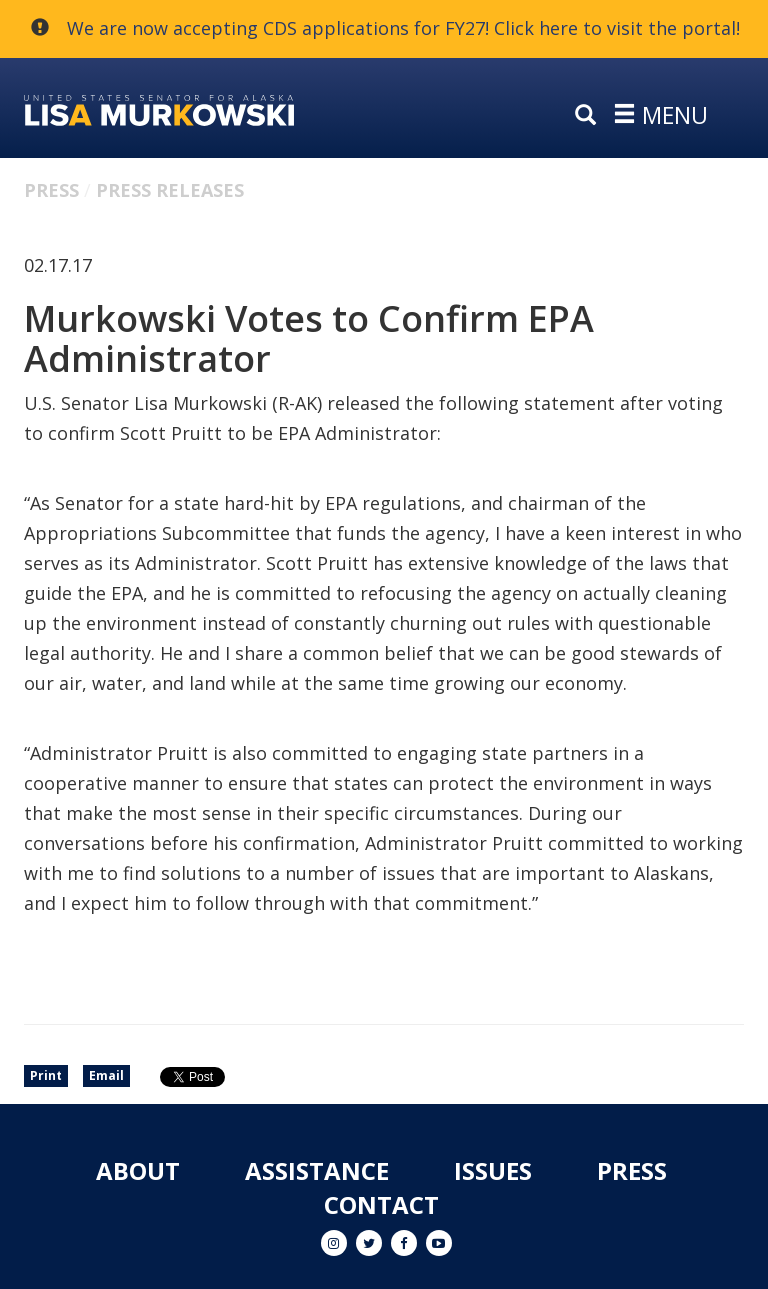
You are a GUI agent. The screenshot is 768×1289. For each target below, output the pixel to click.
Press (51, 190)
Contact (381, 1204)
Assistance (317, 1170)
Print (46, 1075)
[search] (590, 116)
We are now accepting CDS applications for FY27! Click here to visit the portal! (403, 28)
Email (106, 1075)
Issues (493, 1170)
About (138, 1170)
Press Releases (170, 190)
